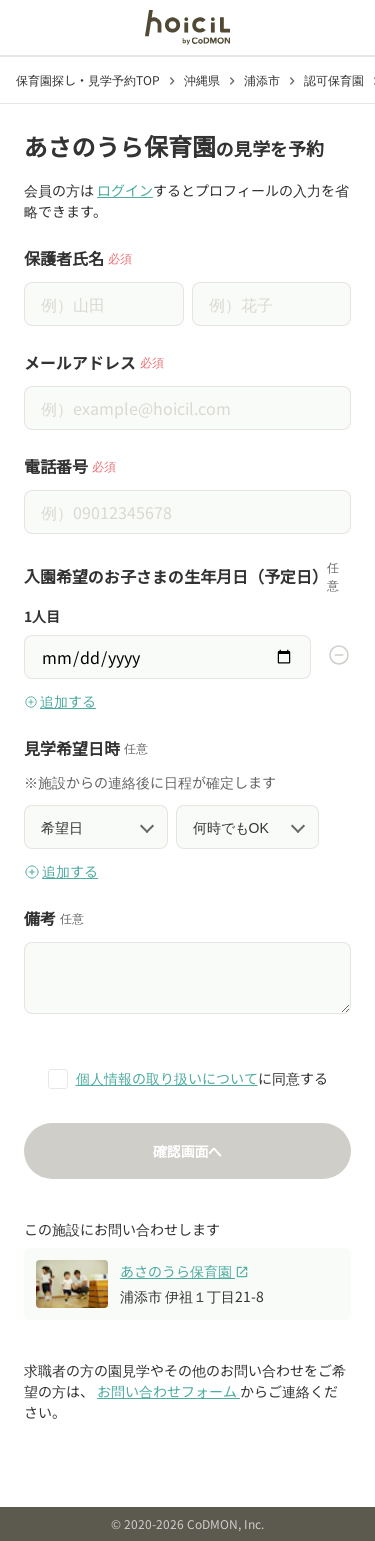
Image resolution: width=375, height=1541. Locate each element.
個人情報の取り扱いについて (167, 1078)
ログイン (125, 190)
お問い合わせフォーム (168, 1391)
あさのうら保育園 (184, 1271)
